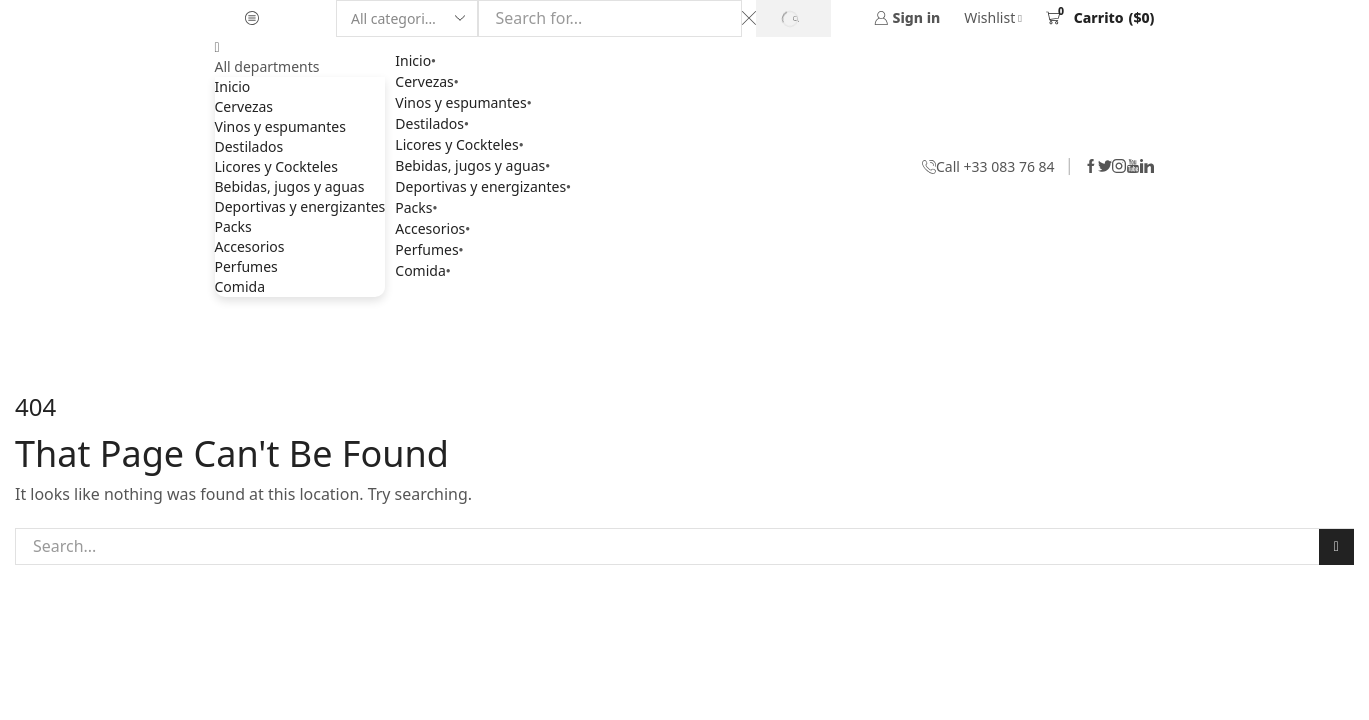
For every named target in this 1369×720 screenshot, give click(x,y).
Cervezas (244, 106)
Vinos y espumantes (280, 126)
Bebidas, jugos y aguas (290, 186)
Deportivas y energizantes (300, 206)
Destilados (249, 146)
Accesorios (250, 246)
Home (649, 330)
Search (1335, 546)
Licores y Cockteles (276, 166)
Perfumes (246, 266)
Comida (240, 286)
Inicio (233, 86)
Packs (233, 226)
